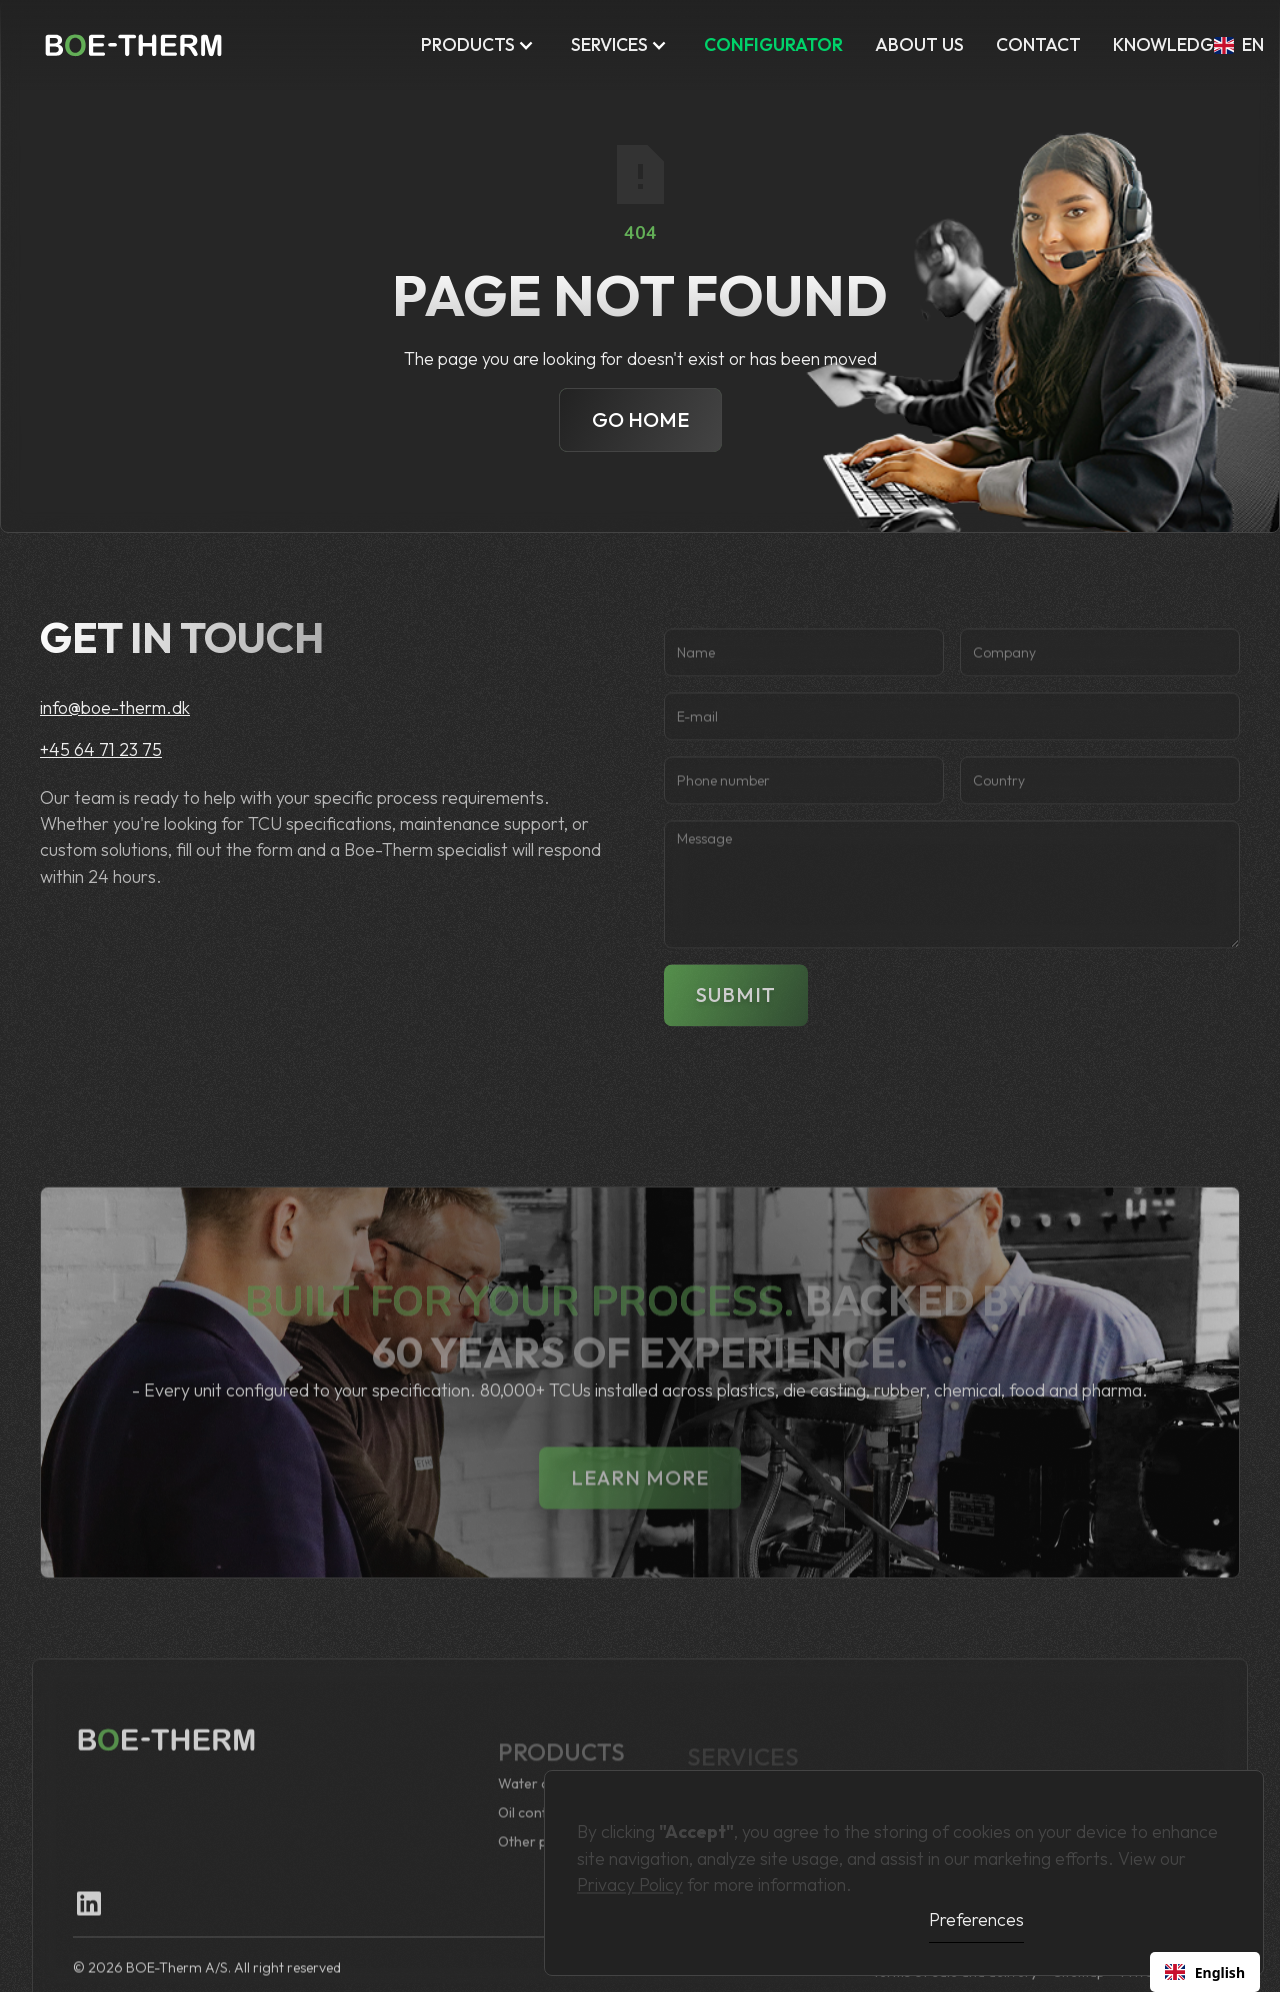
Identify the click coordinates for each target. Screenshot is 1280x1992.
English (1205, 1972)
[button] (480, 45)
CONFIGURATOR (773, 44)
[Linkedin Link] (89, 1921)
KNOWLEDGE (1168, 44)
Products (468, 44)
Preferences (976, 1919)
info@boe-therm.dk (115, 707)
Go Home (640, 419)
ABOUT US (919, 44)
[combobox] (1205, 1972)
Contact (1038, 44)
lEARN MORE (640, 1512)
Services (609, 44)
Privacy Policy (630, 1876)
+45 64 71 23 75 (101, 749)
